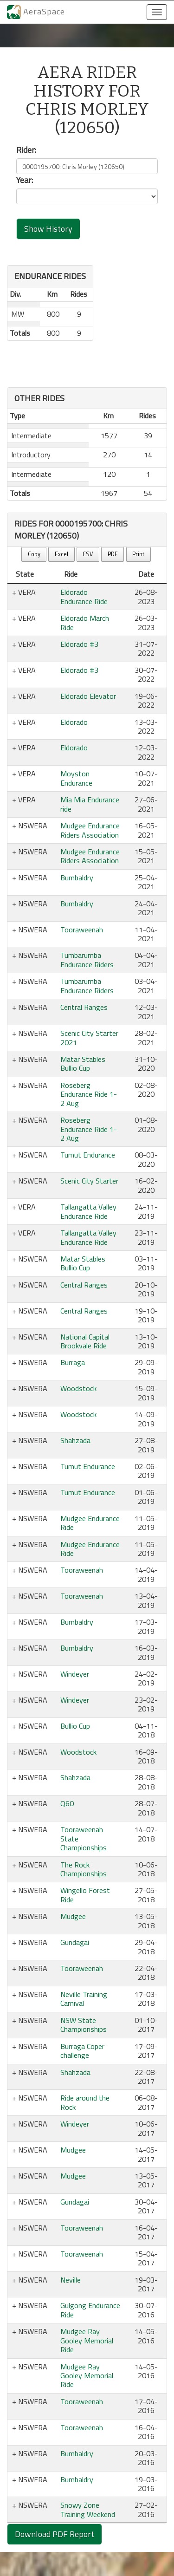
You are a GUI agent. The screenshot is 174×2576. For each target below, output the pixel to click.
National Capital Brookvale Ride (85, 1341)
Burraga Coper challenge (82, 2051)
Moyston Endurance (76, 778)
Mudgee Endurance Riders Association (90, 830)
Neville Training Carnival (83, 1999)
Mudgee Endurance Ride (90, 1523)
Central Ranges (84, 1007)
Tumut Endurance (87, 1154)
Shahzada (75, 1440)
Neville (70, 2279)
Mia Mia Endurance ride (89, 804)
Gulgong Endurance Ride (90, 2310)
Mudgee (73, 1916)
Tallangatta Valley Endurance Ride (88, 1211)
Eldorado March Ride (84, 622)
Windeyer (74, 1673)
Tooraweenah (81, 929)
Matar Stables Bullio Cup (82, 1063)
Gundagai (74, 1942)
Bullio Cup (75, 1725)
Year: (24, 180)
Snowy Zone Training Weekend (87, 2509)
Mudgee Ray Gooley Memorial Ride (86, 2340)
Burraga (72, 1362)
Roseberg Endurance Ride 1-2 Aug (88, 1094)
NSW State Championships (83, 2025)
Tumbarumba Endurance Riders (87, 959)
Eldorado (74, 722)
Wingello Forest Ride (85, 1895)
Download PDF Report (54, 2534)
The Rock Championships (83, 1869)
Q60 (67, 1803)
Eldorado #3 (79, 644)
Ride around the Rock (85, 2102)
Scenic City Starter (89, 1180)
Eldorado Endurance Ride (84, 596)
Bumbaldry (76, 877)
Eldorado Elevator (88, 696)
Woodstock (78, 1388)
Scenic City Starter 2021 (89, 1037)
